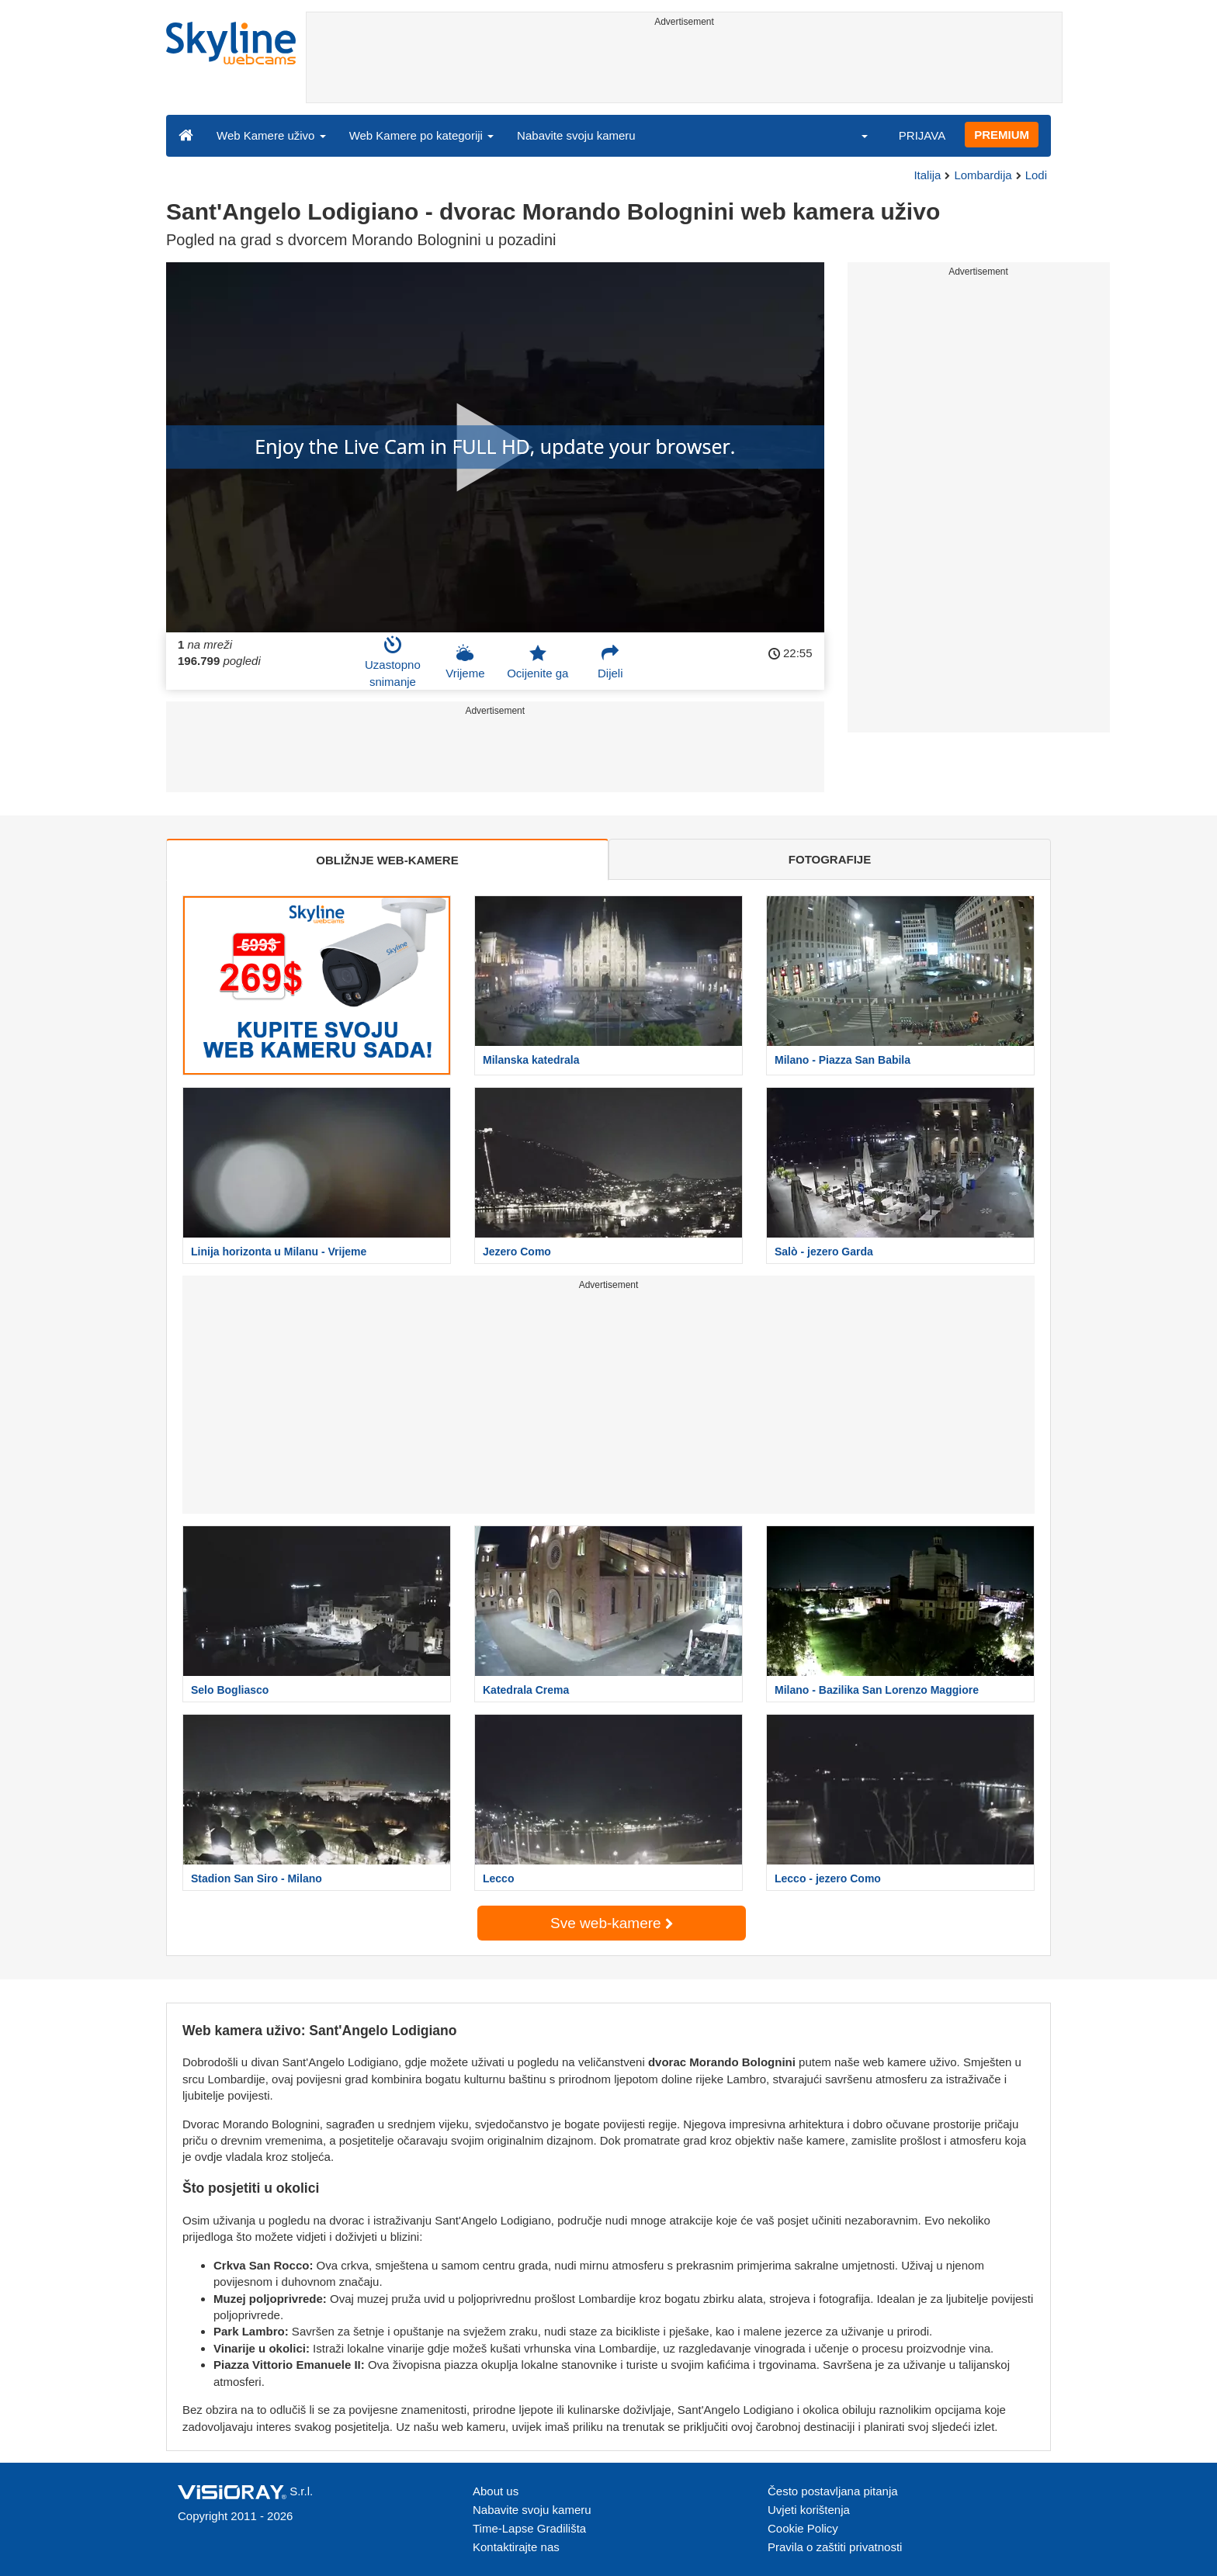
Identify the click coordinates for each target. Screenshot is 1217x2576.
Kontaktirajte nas (516, 2546)
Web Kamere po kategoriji (421, 135)
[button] (854, 135)
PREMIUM (1001, 134)
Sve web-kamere (611, 1923)
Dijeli (610, 662)
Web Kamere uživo (271, 135)
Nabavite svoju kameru (576, 135)
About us (495, 2491)
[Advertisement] (684, 67)
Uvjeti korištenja (809, 2509)
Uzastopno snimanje (393, 661)
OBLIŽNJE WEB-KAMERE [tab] (387, 860)
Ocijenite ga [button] (537, 662)
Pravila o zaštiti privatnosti (835, 2546)
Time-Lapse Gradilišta (529, 2528)
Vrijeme (465, 662)
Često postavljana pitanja (833, 2491)
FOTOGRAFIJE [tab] (830, 859)
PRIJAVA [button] (922, 135)
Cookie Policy (803, 2528)
